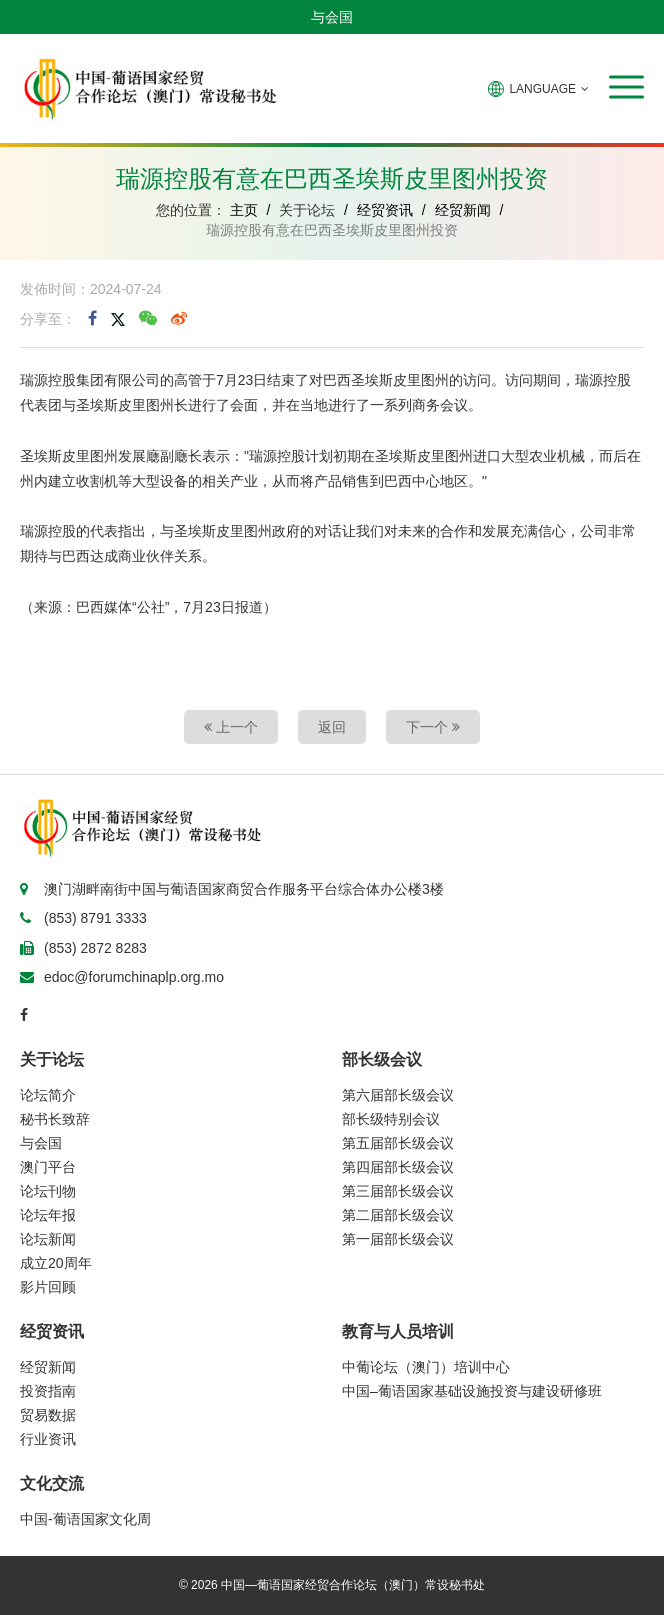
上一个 (231, 727)
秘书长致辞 (55, 1119)
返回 (332, 727)
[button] (626, 87)
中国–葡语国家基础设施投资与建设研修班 (472, 1391)
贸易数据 (48, 1415)
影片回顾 (48, 1287)
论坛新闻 (48, 1239)
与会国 (332, 17)
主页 (244, 210)
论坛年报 (48, 1215)
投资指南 (48, 1391)
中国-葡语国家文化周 (85, 1519)
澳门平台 (48, 1167)
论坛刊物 (48, 1191)
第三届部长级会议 (398, 1191)
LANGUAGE (538, 89)
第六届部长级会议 (398, 1095)
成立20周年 (56, 1263)
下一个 (433, 727)
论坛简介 (48, 1095)
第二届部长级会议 (398, 1215)
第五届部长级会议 (398, 1143)
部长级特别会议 (391, 1119)
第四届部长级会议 (398, 1167)
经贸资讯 (385, 210)
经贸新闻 (463, 210)
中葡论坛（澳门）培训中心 (426, 1367)
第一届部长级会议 (398, 1239)
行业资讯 (48, 1439)
